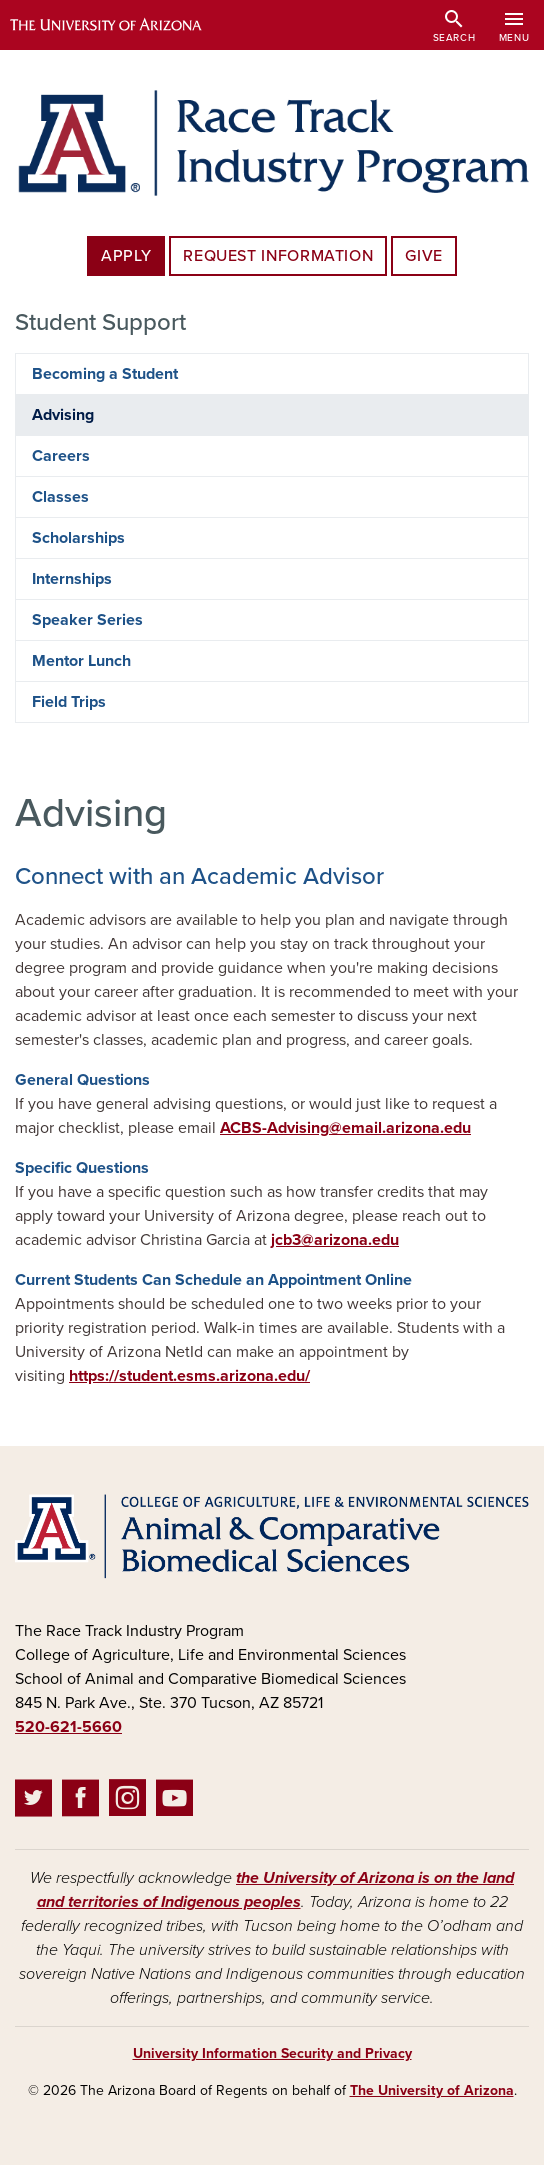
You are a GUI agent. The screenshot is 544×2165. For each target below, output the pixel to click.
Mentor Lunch (81, 661)
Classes (60, 497)
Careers (61, 456)
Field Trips (69, 702)
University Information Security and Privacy (272, 2053)
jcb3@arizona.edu (335, 1240)
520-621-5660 (68, 1727)
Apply (126, 256)
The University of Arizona (432, 2090)
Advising (63, 415)
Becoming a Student (105, 374)
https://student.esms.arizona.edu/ (189, 1376)
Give (424, 256)
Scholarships (78, 538)
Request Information (278, 256)
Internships (72, 579)
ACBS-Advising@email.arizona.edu (345, 1128)
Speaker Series (87, 620)
